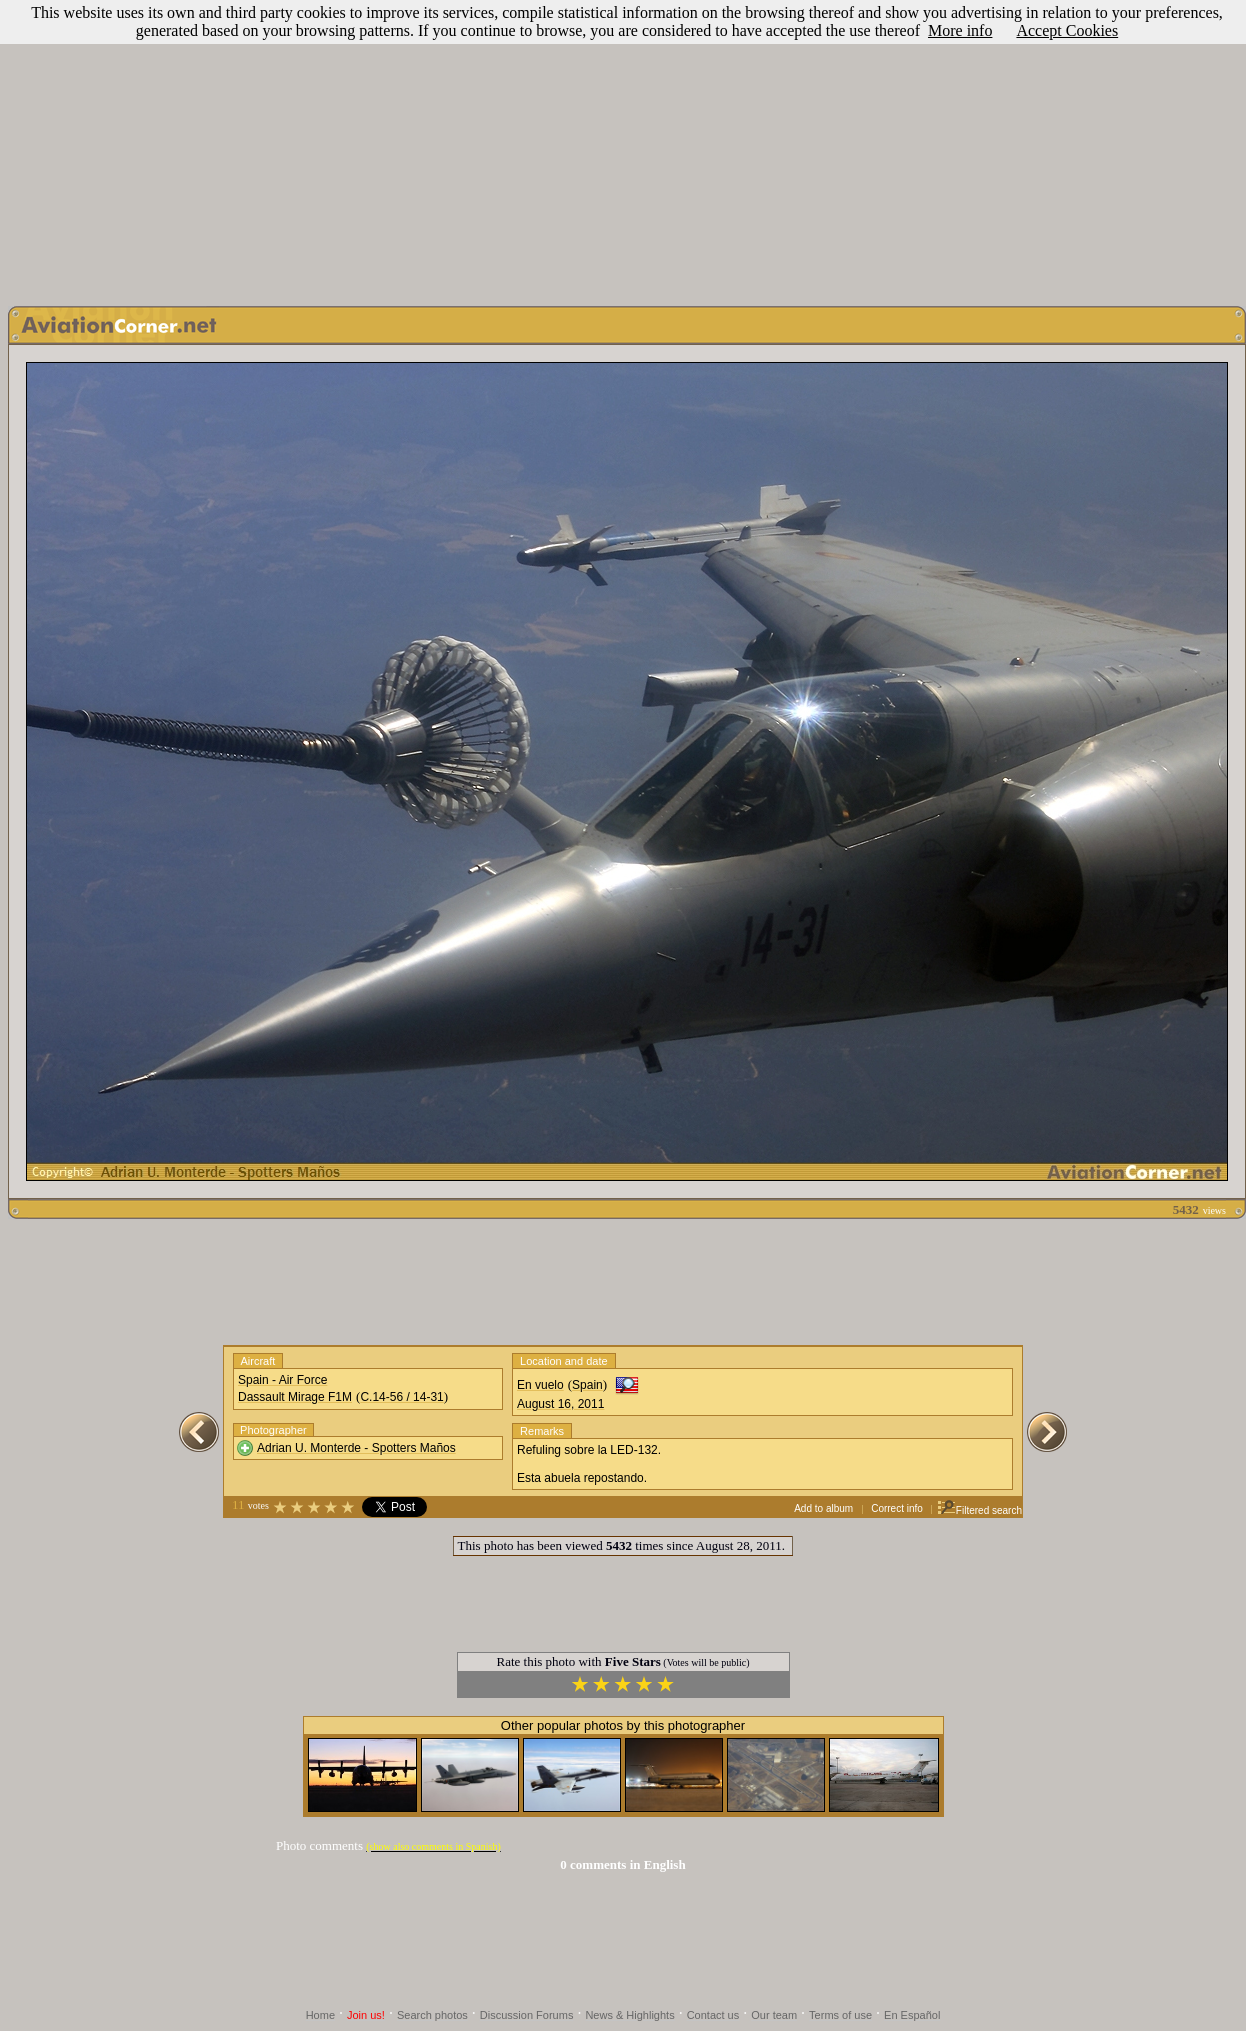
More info (960, 30)
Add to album (823, 1508)
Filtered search (979, 1510)
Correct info (897, 1508)
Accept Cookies (1067, 30)
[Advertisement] (623, 148)
